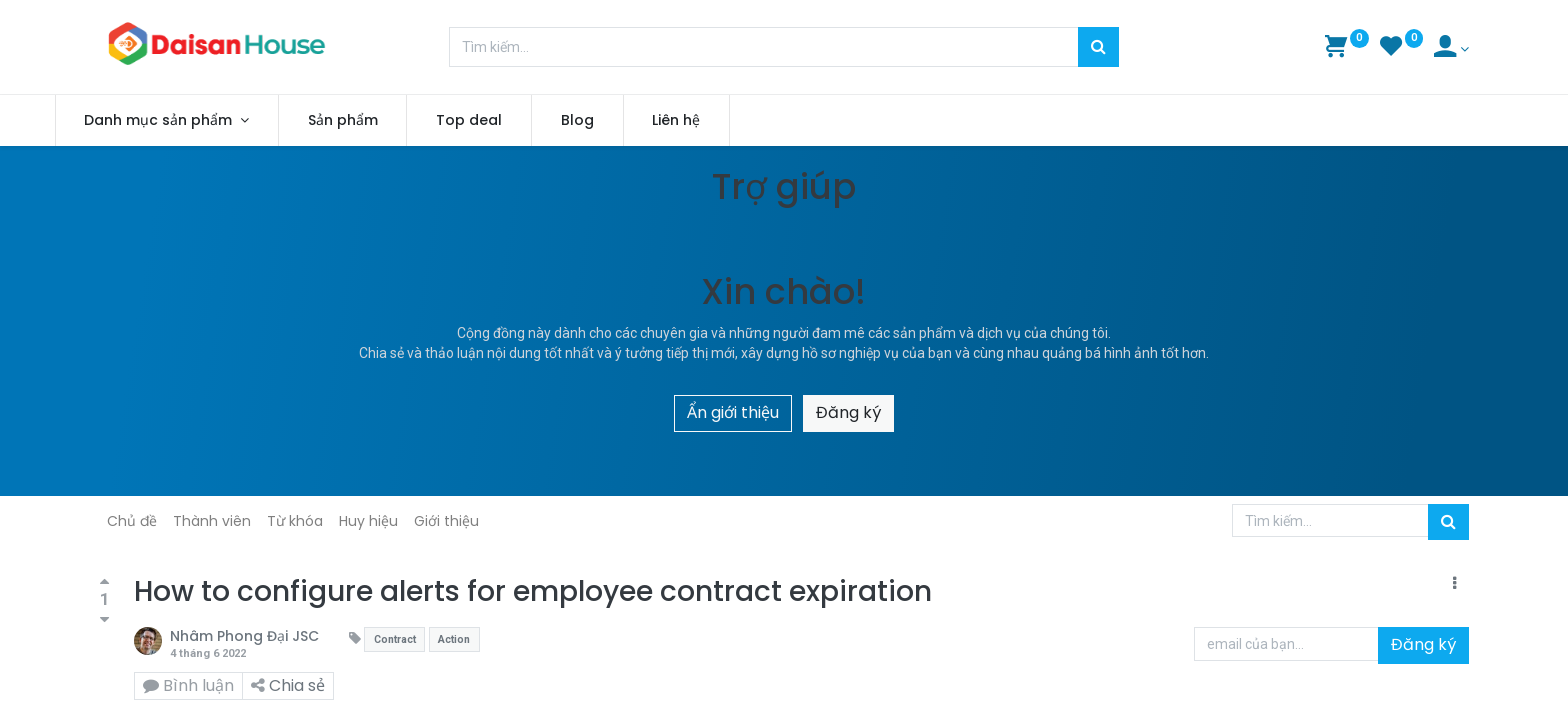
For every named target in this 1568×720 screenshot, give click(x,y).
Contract (395, 639)
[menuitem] (387, 121)
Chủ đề (132, 521)
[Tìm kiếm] (1098, 47)
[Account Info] (1451, 49)
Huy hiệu (368, 521)
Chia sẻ (288, 685)
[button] (1454, 584)
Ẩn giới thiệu (733, 412)
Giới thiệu (446, 521)
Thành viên (212, 521)
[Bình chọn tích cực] (104, 583)
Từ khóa (295, 521)
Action (454, 639)
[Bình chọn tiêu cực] (104, 619)
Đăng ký (848, 412)
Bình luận (188, 685)
